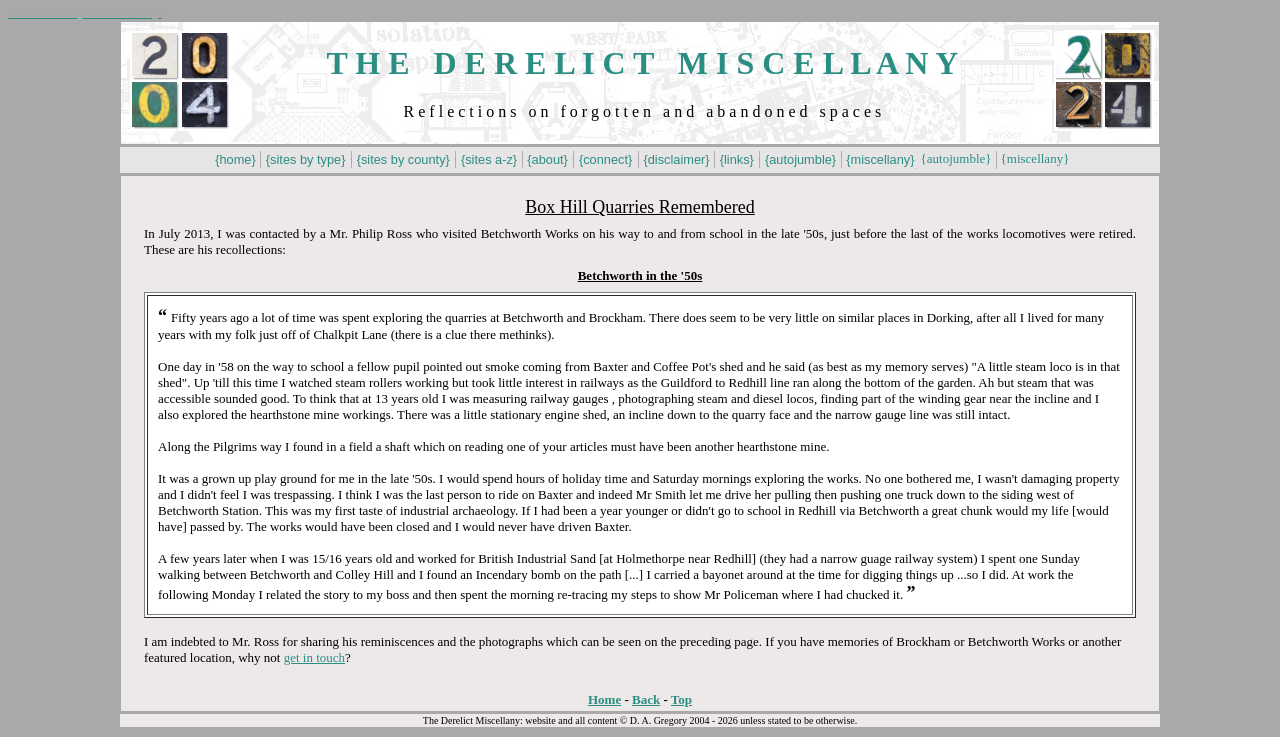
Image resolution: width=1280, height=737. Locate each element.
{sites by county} (403, 159)
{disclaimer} (676, 159)
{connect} (605, 159)
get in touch (314, 657)
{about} (548, 159)
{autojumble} (800, 159)
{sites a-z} (488, 159)
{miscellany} (880, 159)
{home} (236, 159)
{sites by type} (305, 159)
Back (646, 699)
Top (681, 699)
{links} (736, 159)
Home (604, 699)
